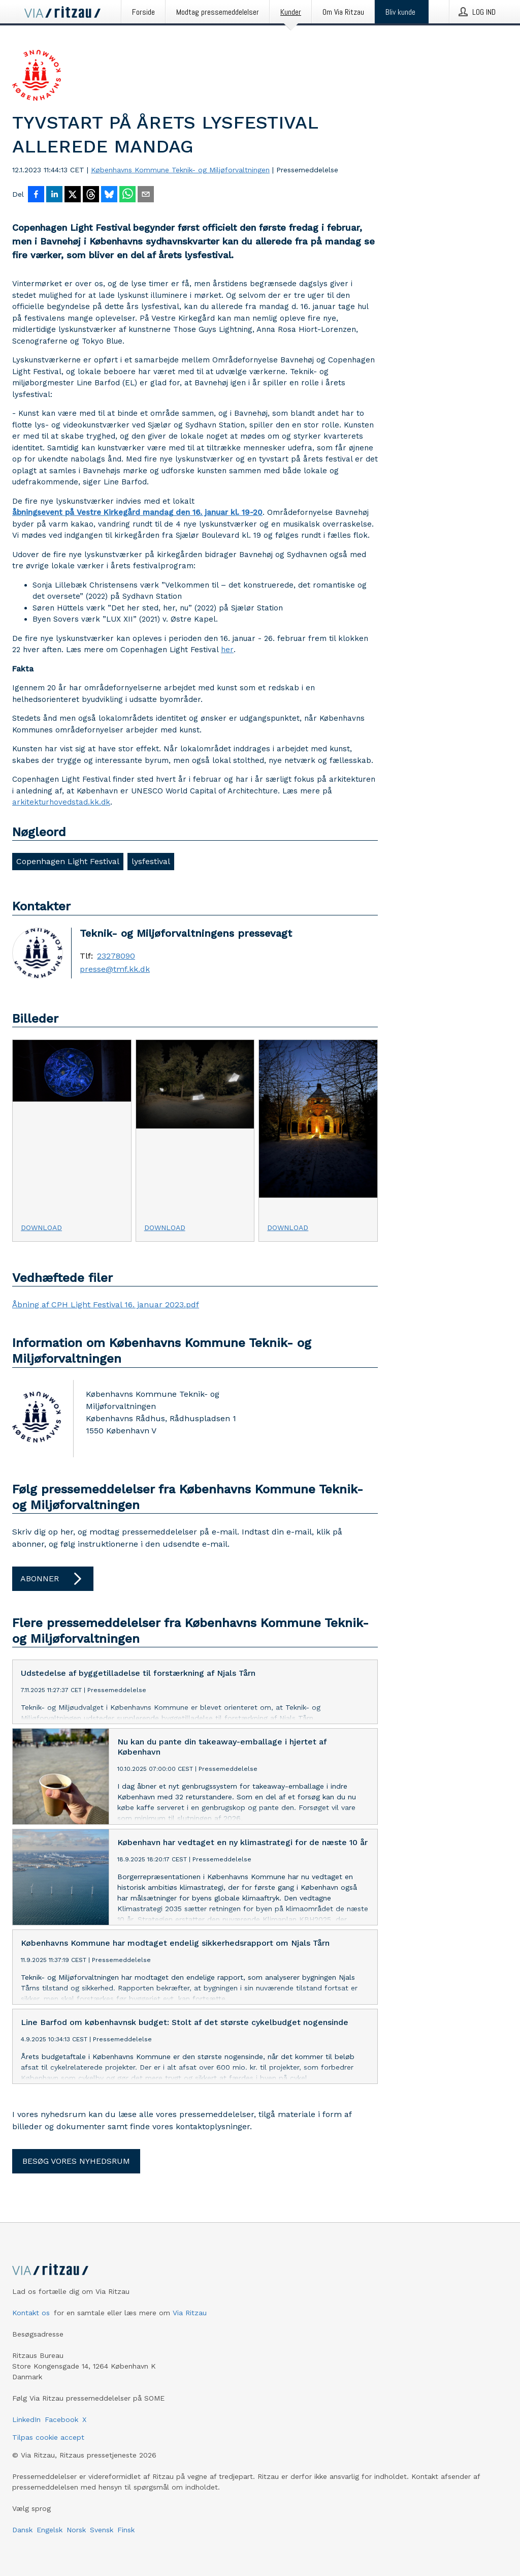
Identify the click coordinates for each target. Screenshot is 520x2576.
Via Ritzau (190, 2313)
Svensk (101, 2530)
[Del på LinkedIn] (54, 195)
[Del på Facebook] (36, 195)
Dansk (22, 2530)
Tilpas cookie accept (48, 2437)
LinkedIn (26, 2419)
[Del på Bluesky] (109, 195)
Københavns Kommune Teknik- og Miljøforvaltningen (180, 170)
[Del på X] (72, 195)
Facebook (61, 2419)
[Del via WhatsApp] (127, 195)
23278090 (116, 956)
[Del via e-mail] (146, 195)
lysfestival (151, 861)
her (227, 649)
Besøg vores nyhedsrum (76, 2161)
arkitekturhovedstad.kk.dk (61, 802)
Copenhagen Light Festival (67, 861)
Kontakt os (31, 2313)
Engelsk (49, 2530)
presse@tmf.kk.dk (115, 969)
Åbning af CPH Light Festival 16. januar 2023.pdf (105, 1304)
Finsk (126, 2530)
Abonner (52, 1578)
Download (41, 1227)
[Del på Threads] (91, 195)
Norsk (76, 2530)
